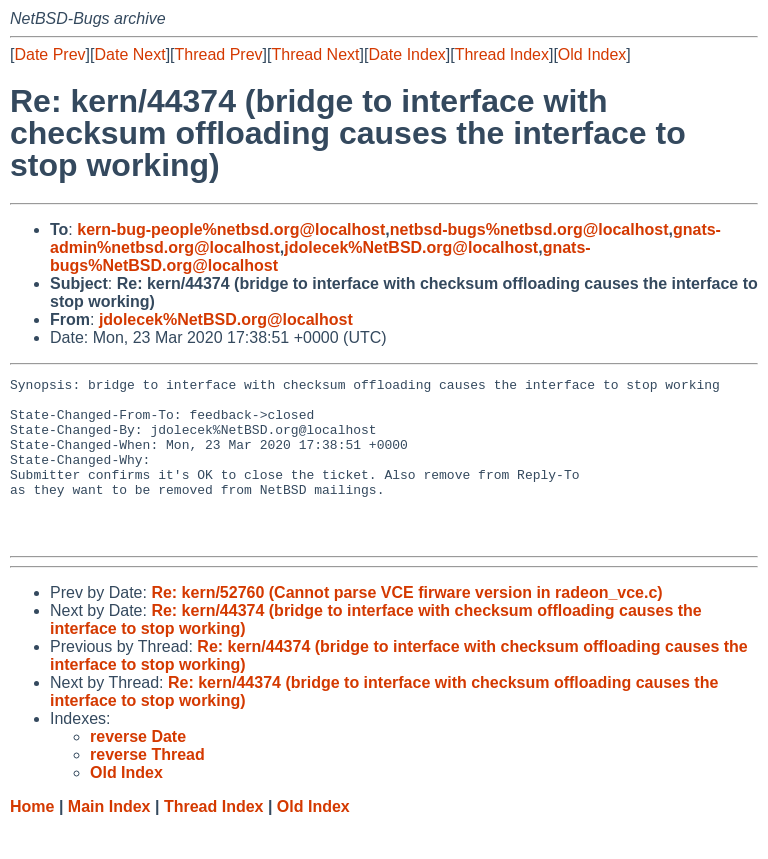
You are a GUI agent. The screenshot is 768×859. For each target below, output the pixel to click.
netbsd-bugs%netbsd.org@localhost (529, 229)
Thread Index (502, 54)
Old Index (592, 54)
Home (32, 839)
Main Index (109, 839)
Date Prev (49, 54)
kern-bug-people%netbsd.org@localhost (231, 229)
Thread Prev (219, 54)
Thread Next (315, 54)
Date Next (129, 54)
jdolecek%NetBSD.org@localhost (411, 247)
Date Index (406, 54)
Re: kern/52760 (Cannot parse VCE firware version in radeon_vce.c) (406, 625)
